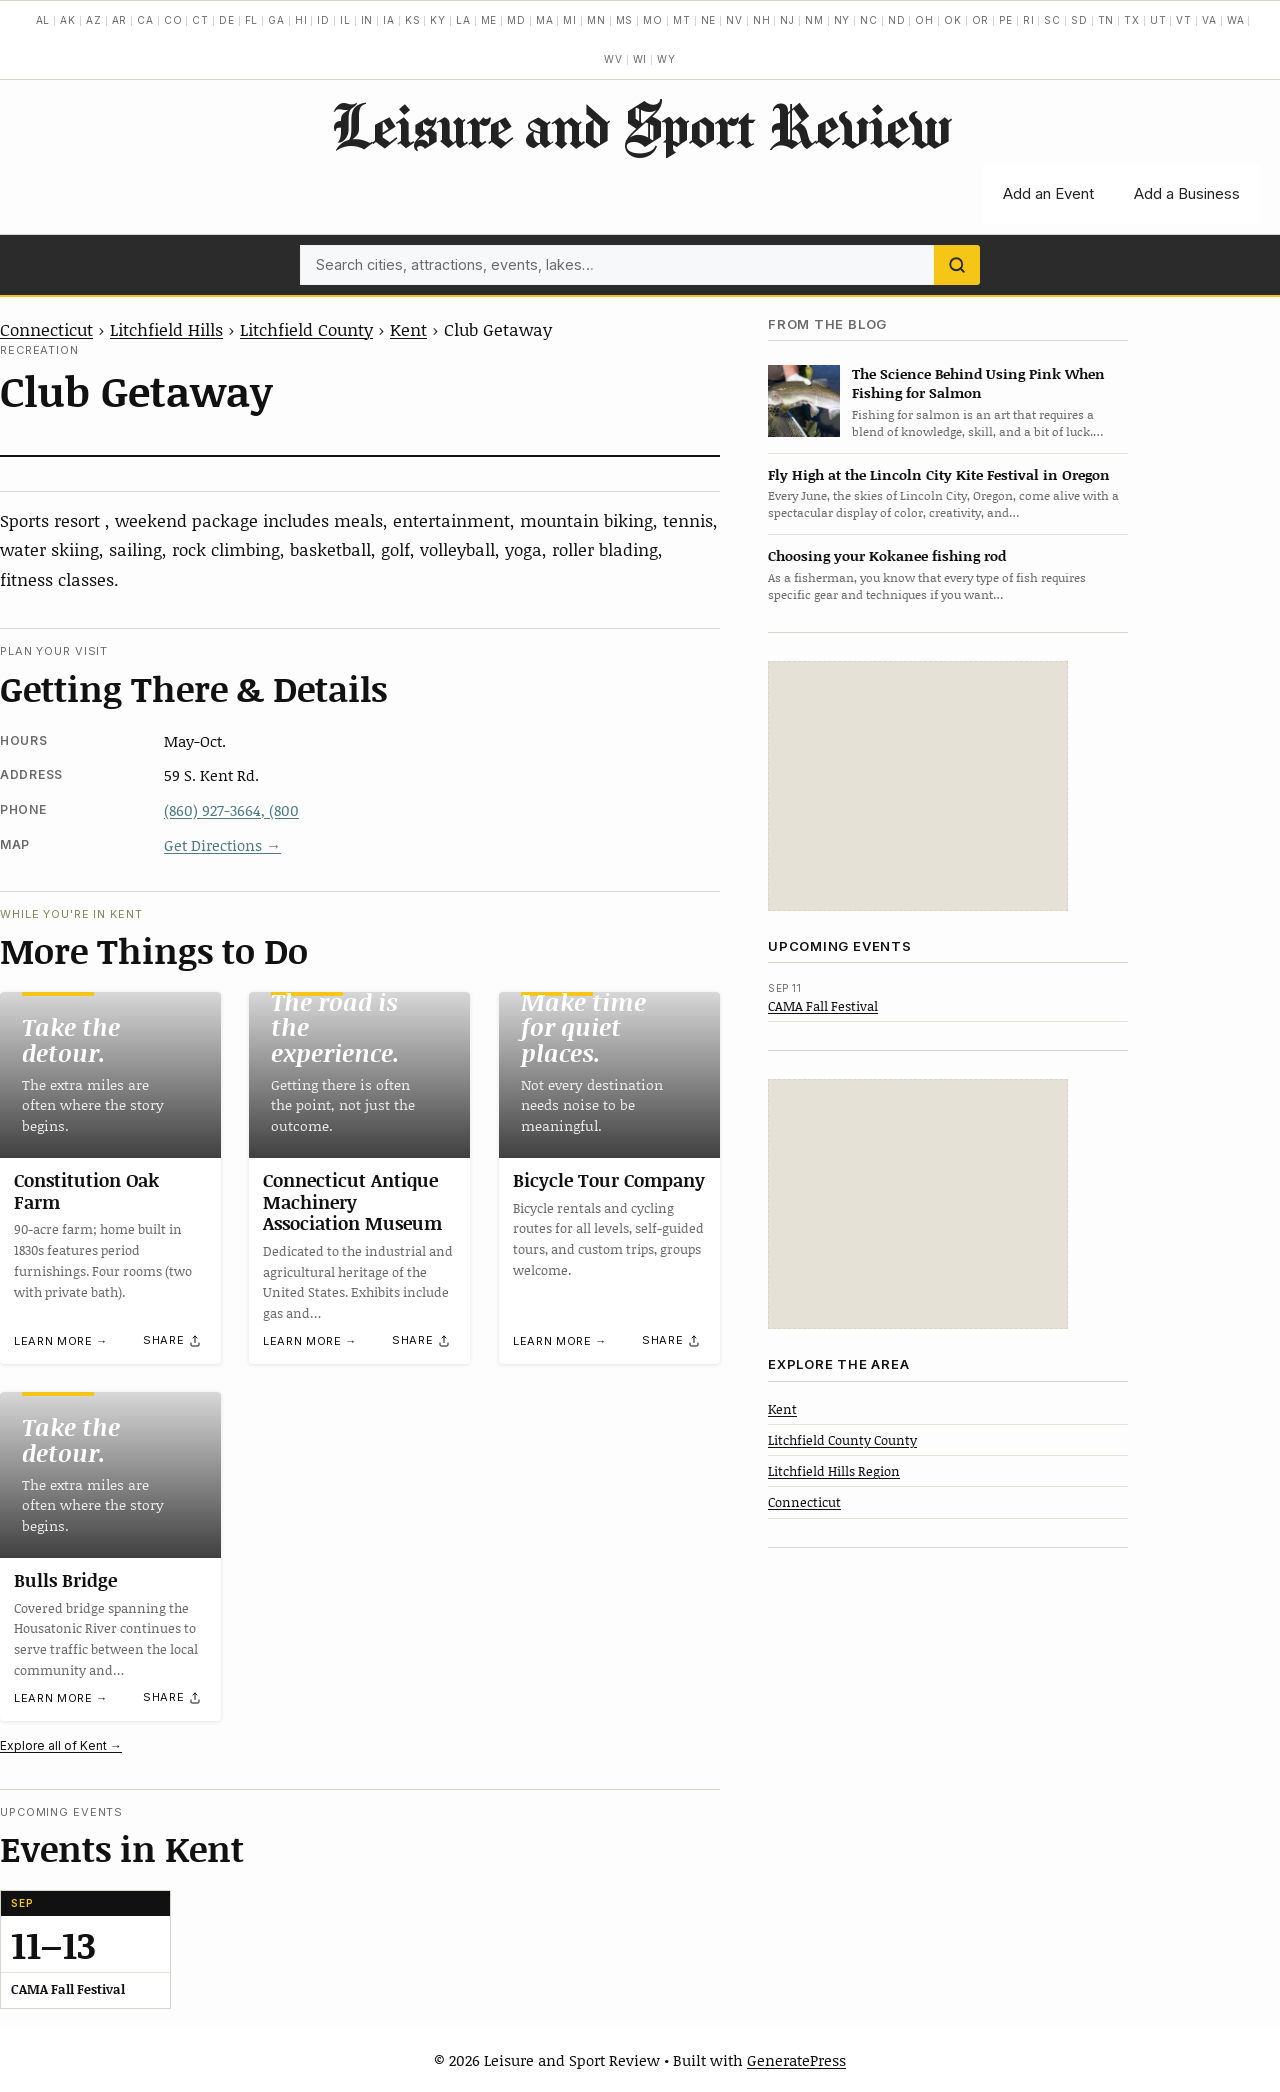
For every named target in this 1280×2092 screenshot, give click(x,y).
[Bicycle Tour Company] (609, 1075)
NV (734, 20)
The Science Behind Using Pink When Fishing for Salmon (978, 383)
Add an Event (1048, 193)
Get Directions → (222, 845)
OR (981, 20)
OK (953, 20)
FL (252, 20)
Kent (408, 329)
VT (1184, 20)
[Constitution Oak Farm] (110, 1075)
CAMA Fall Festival (823, 1006)
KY (438, 20)
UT (1158, 20)
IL (345, 20)
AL (43, 20)
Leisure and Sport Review (640, 125)
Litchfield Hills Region (834, 1471)
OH (924, 20)
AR (120, 20)
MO (653, 20)
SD (1079, 20)
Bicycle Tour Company (609, 1180)
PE (1006, 20)
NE (709, 20)
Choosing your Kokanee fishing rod (887, 555)
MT (682, 20)
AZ (94, 20)
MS (625, 20)
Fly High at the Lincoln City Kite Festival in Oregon (939, 474)
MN (596, 20)
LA (463, 20)
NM (814, 20)
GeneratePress (796, 2060)
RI (1029, 20)
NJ (787, 20)
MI (570, 20)
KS (413, 20)
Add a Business (1187, 193)
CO (173, 20)
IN (367, 20)
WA (1236, 20)
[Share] (173, 1341)
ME (489, 20)
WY (666, 59)
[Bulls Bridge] (110, 1475)
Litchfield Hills (166, 329)
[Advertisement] (918, 786)
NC (869, 20)
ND (897, 20)
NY (842, 20)
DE (227, 20)
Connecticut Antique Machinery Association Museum (352, 1201)
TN (1106, 20)
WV (613, 59)
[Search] (957, 265)
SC (1052, 20)
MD (516, 20)
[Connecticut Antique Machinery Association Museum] (359, 1075)
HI (301, 20)
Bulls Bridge (65, 1580)
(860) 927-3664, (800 (231, 810)
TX (1132, 20)
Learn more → (61, 1342)
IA (389, 20)
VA (1209, 20)
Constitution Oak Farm (86, 1191)
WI (640, 59)
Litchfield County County (842, 1440)
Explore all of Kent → (61, 1745)
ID (323, 20)
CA (145, 20)
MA (545, 20)
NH (762, 20)
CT (200, 20)
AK (68, 20)
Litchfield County (306, 329)
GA (276, 20)
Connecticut (46, 329)
